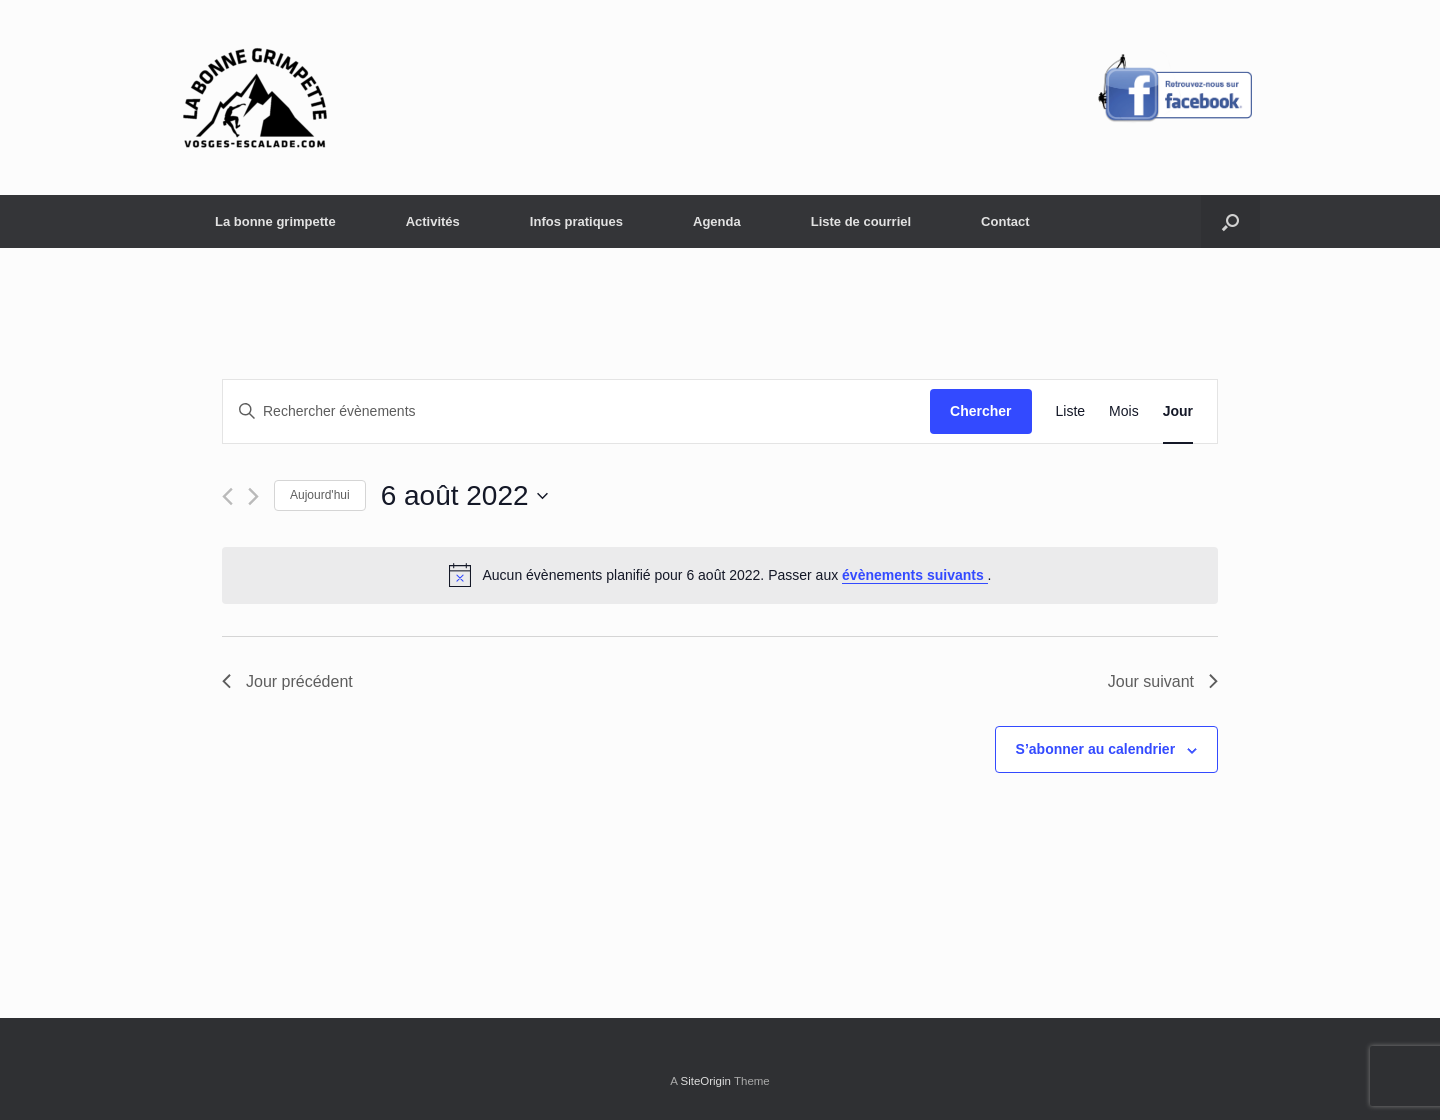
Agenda (717, 221)
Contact (1005, 221)
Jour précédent (287, 681)
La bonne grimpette (275, 221)
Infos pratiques (576, 221)
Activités (433, 221)
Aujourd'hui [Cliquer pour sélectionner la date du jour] (320, 495)
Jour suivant (1163, 681)
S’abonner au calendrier (1096, 749)
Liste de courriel (861, 221)
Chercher (980, 411)
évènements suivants (915, 575)
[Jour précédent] (227, 496)
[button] (1230, 221)
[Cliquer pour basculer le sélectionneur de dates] (464, 496)
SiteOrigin (705, 1081)
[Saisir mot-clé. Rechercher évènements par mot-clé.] (576, 411)
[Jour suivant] (253, 496)
